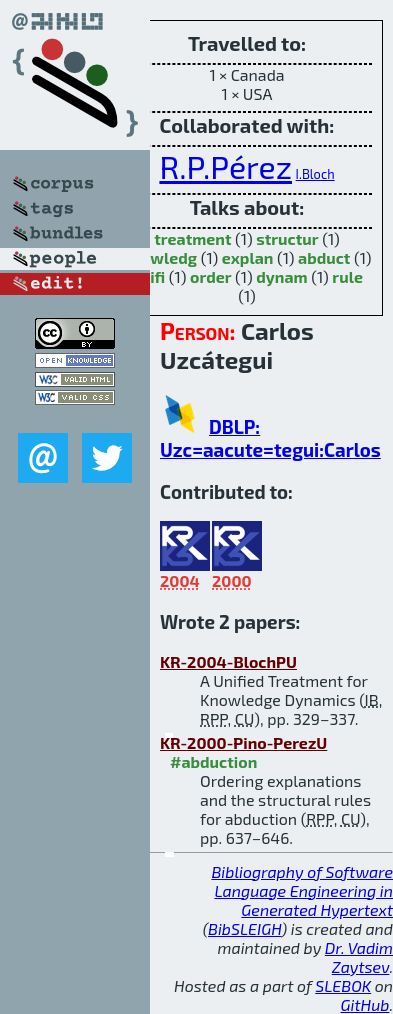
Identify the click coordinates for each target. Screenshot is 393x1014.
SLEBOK (343, 985)
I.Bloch (315, 174)
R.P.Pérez (225, 166)
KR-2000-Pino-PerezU (243, 742)
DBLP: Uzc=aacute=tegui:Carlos (270, 438)
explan (248, 257)
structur (287, 238)
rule (347, 276)
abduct (324, 257)
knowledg (159, 257)
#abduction (213, 761)
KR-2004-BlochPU (228, 661)
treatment (192, 238)
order (211, 276)
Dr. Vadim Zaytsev (359, 957)
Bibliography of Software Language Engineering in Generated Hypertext (302, 890)
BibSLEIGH (244, 928)
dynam (281, 276)
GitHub (365, 1004)
